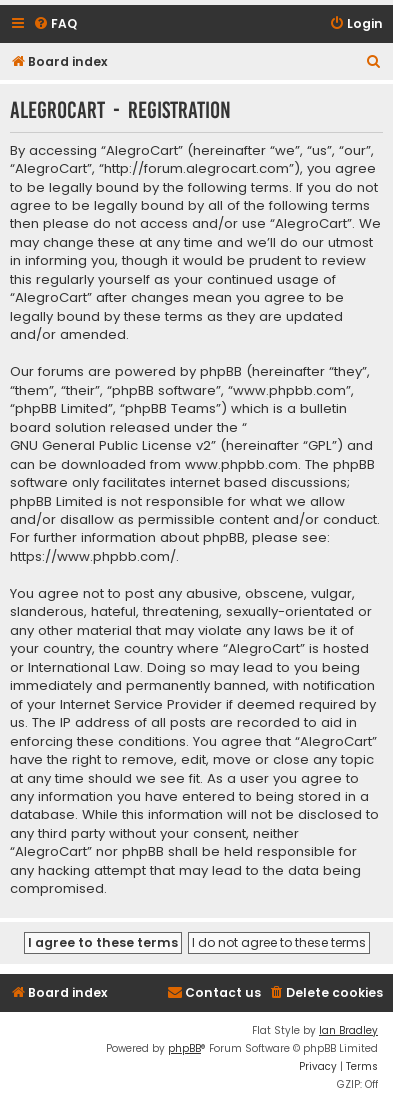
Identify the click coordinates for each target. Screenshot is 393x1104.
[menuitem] (55, 24)
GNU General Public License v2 (110, 446)
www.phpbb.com (241, 465)
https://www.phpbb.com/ (93, 557)
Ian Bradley (348, 1030)
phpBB (184, 1048)
